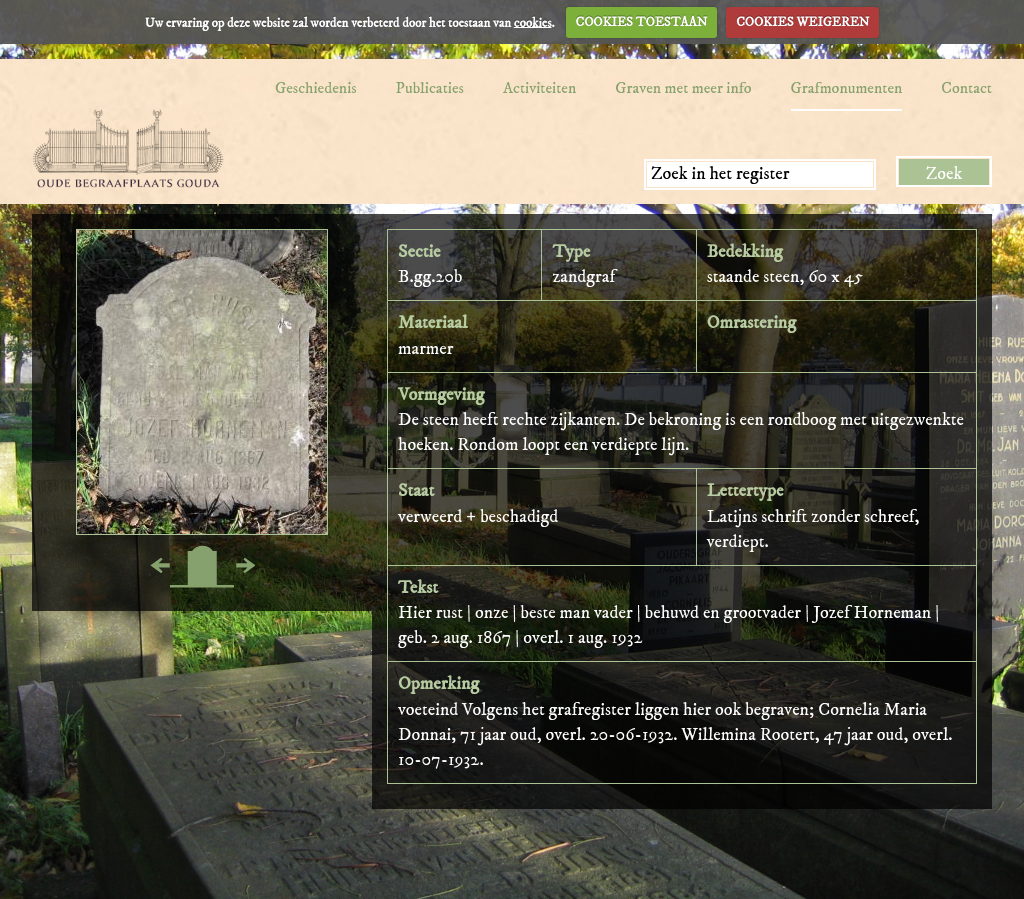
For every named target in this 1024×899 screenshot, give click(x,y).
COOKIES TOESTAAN (642, 22)
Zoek (944, 174)
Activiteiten (539, 88)
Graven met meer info (683, 88)
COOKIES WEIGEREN (802, 22)
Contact (966, 88)
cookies (533, 22)
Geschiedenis (316, 88)
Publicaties (430, 88)
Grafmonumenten (847, 88)
